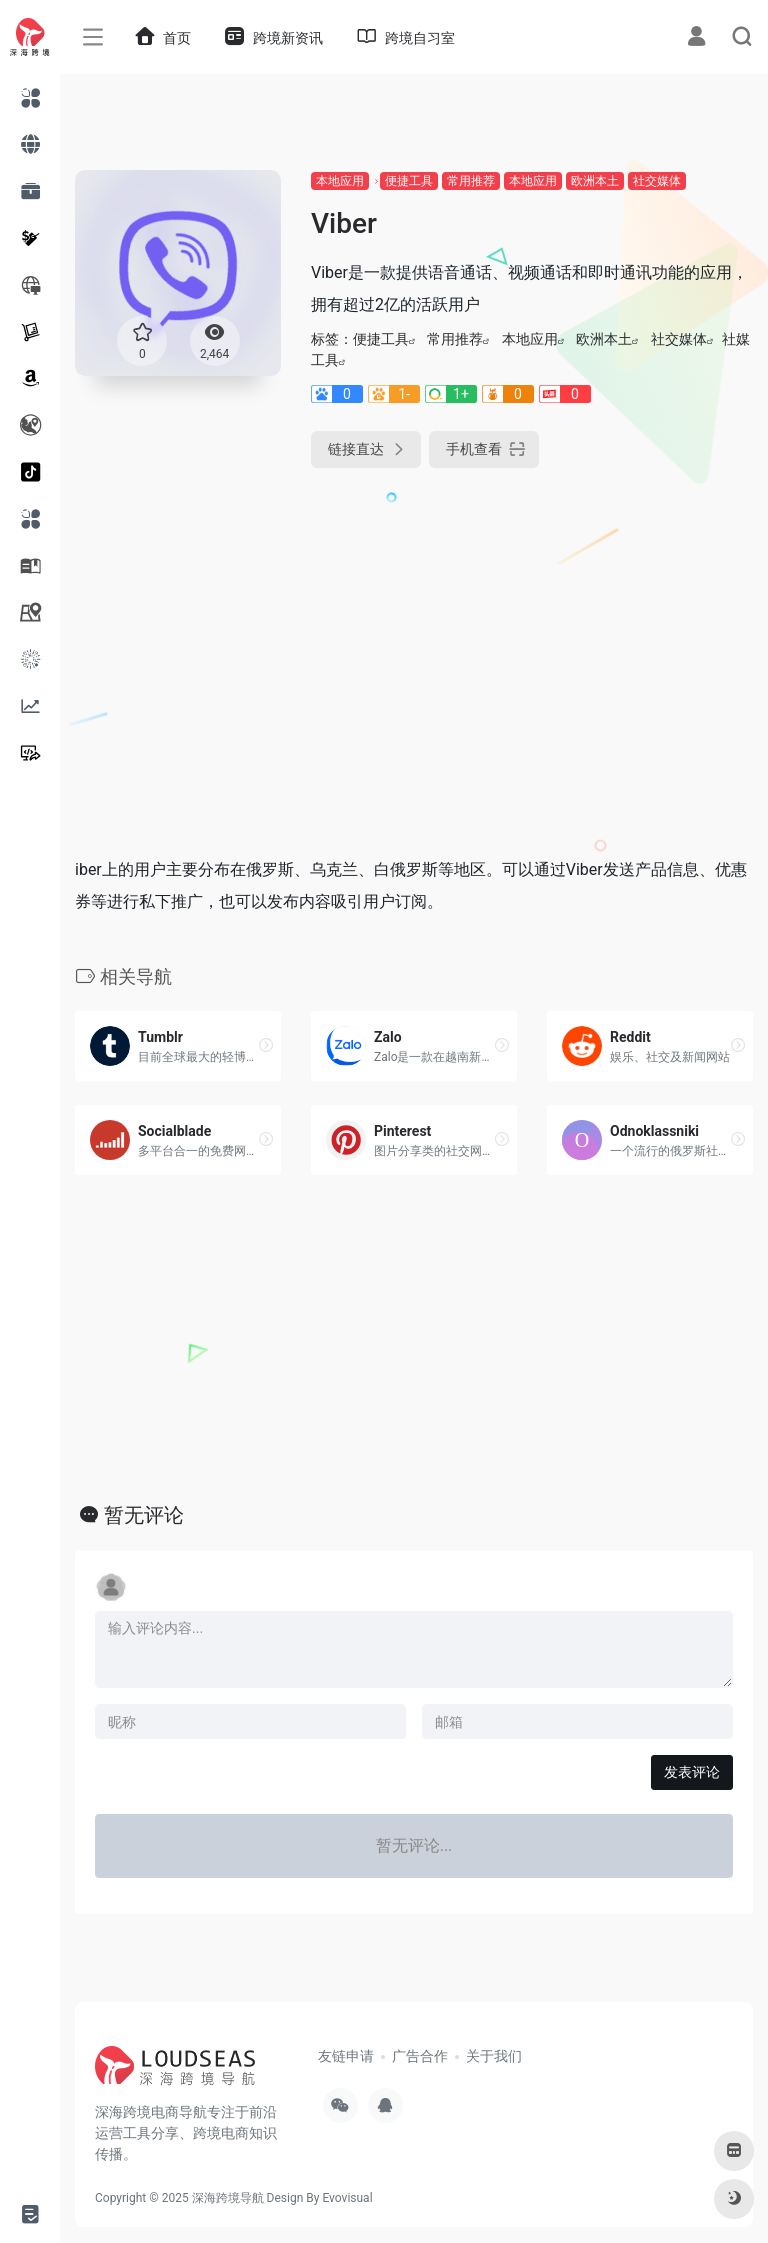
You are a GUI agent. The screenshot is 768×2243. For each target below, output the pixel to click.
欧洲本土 (595, 181)
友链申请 (346, 2056)
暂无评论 (144, 1515)
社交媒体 (657, 181)
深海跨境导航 (228, 2198)
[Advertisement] (334, 642)
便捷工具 (409, 181)
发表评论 (692, 1772)
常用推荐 (471, 181)
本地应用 (340, 181)
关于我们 (494, 2056)
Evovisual (347, 2198)
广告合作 (420, 2056)
